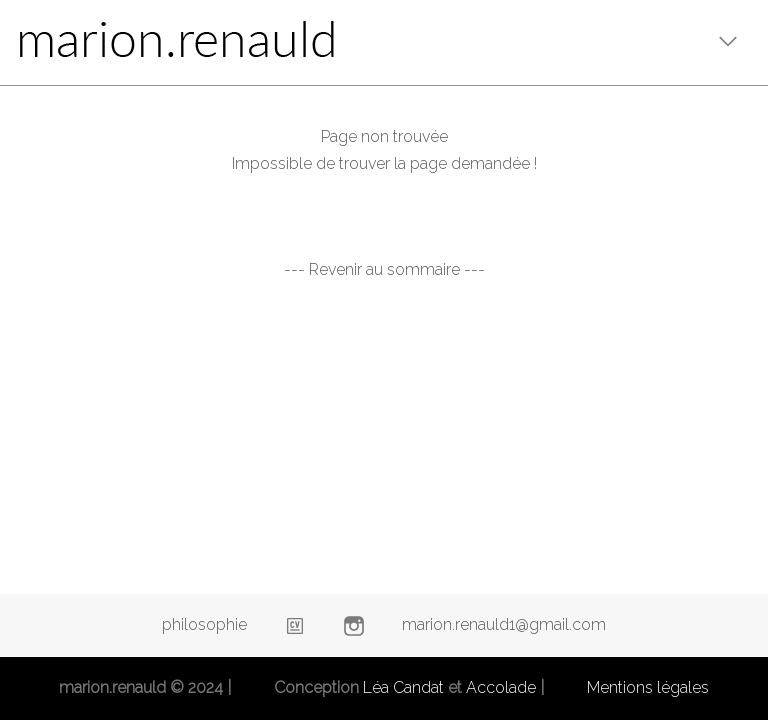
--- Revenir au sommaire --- (384, 269)
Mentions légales (648, 687)
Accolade (501, 687)
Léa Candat (403, 687)
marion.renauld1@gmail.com (504, 624)
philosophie (204, 624)
